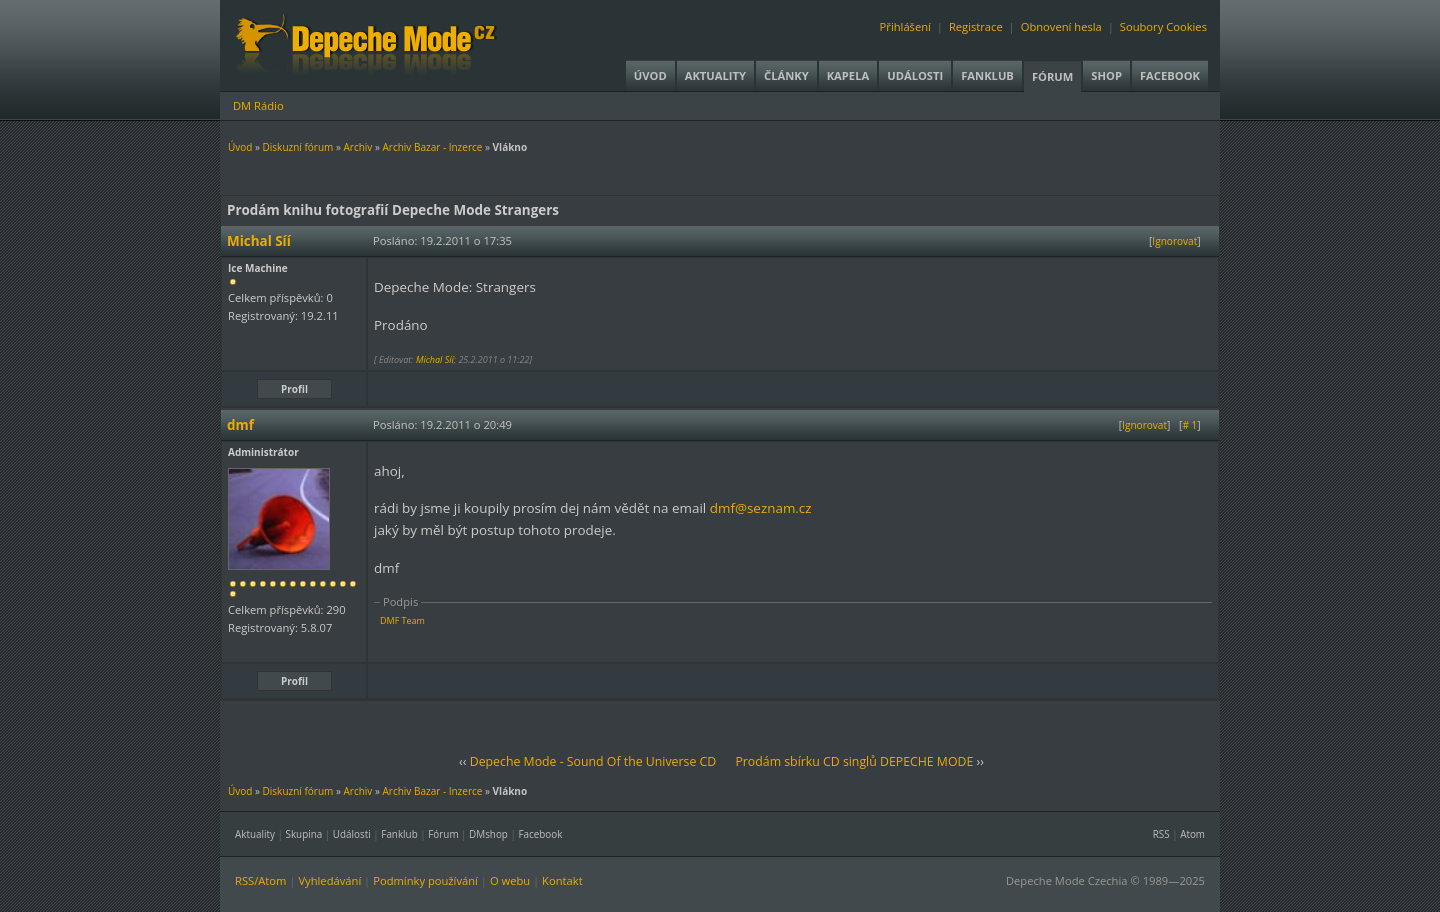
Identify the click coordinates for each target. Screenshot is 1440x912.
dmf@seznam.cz (761, 508)
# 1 (1189, 425)
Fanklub (987, 75)
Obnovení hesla (1061, 26)
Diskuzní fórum (298, 147)
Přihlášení (905, 26)
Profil (294, 389)
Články (786, 75)
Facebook (1170, 75)
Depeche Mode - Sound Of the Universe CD (593, 761)
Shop (1106, 75)
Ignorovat (1174, 241)
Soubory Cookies (1163, 26)
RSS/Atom (260, 880)
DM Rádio (258, 105)
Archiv (357, 147)
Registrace (976, 26)
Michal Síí (435, 359)
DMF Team (402, 620)
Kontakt (562, 880)
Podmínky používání (425, 880)
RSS (1161, 834)
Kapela (848, 75)
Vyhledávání (329, 880)
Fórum (1052, 76)
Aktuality (715, 75)
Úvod (650, 75)
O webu (510, 880)
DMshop (488, 834)
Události (915, 75)
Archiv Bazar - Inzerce (432, 147)
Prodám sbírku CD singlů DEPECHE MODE (854, 761)
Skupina (304, 834)
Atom (1192, 834)
